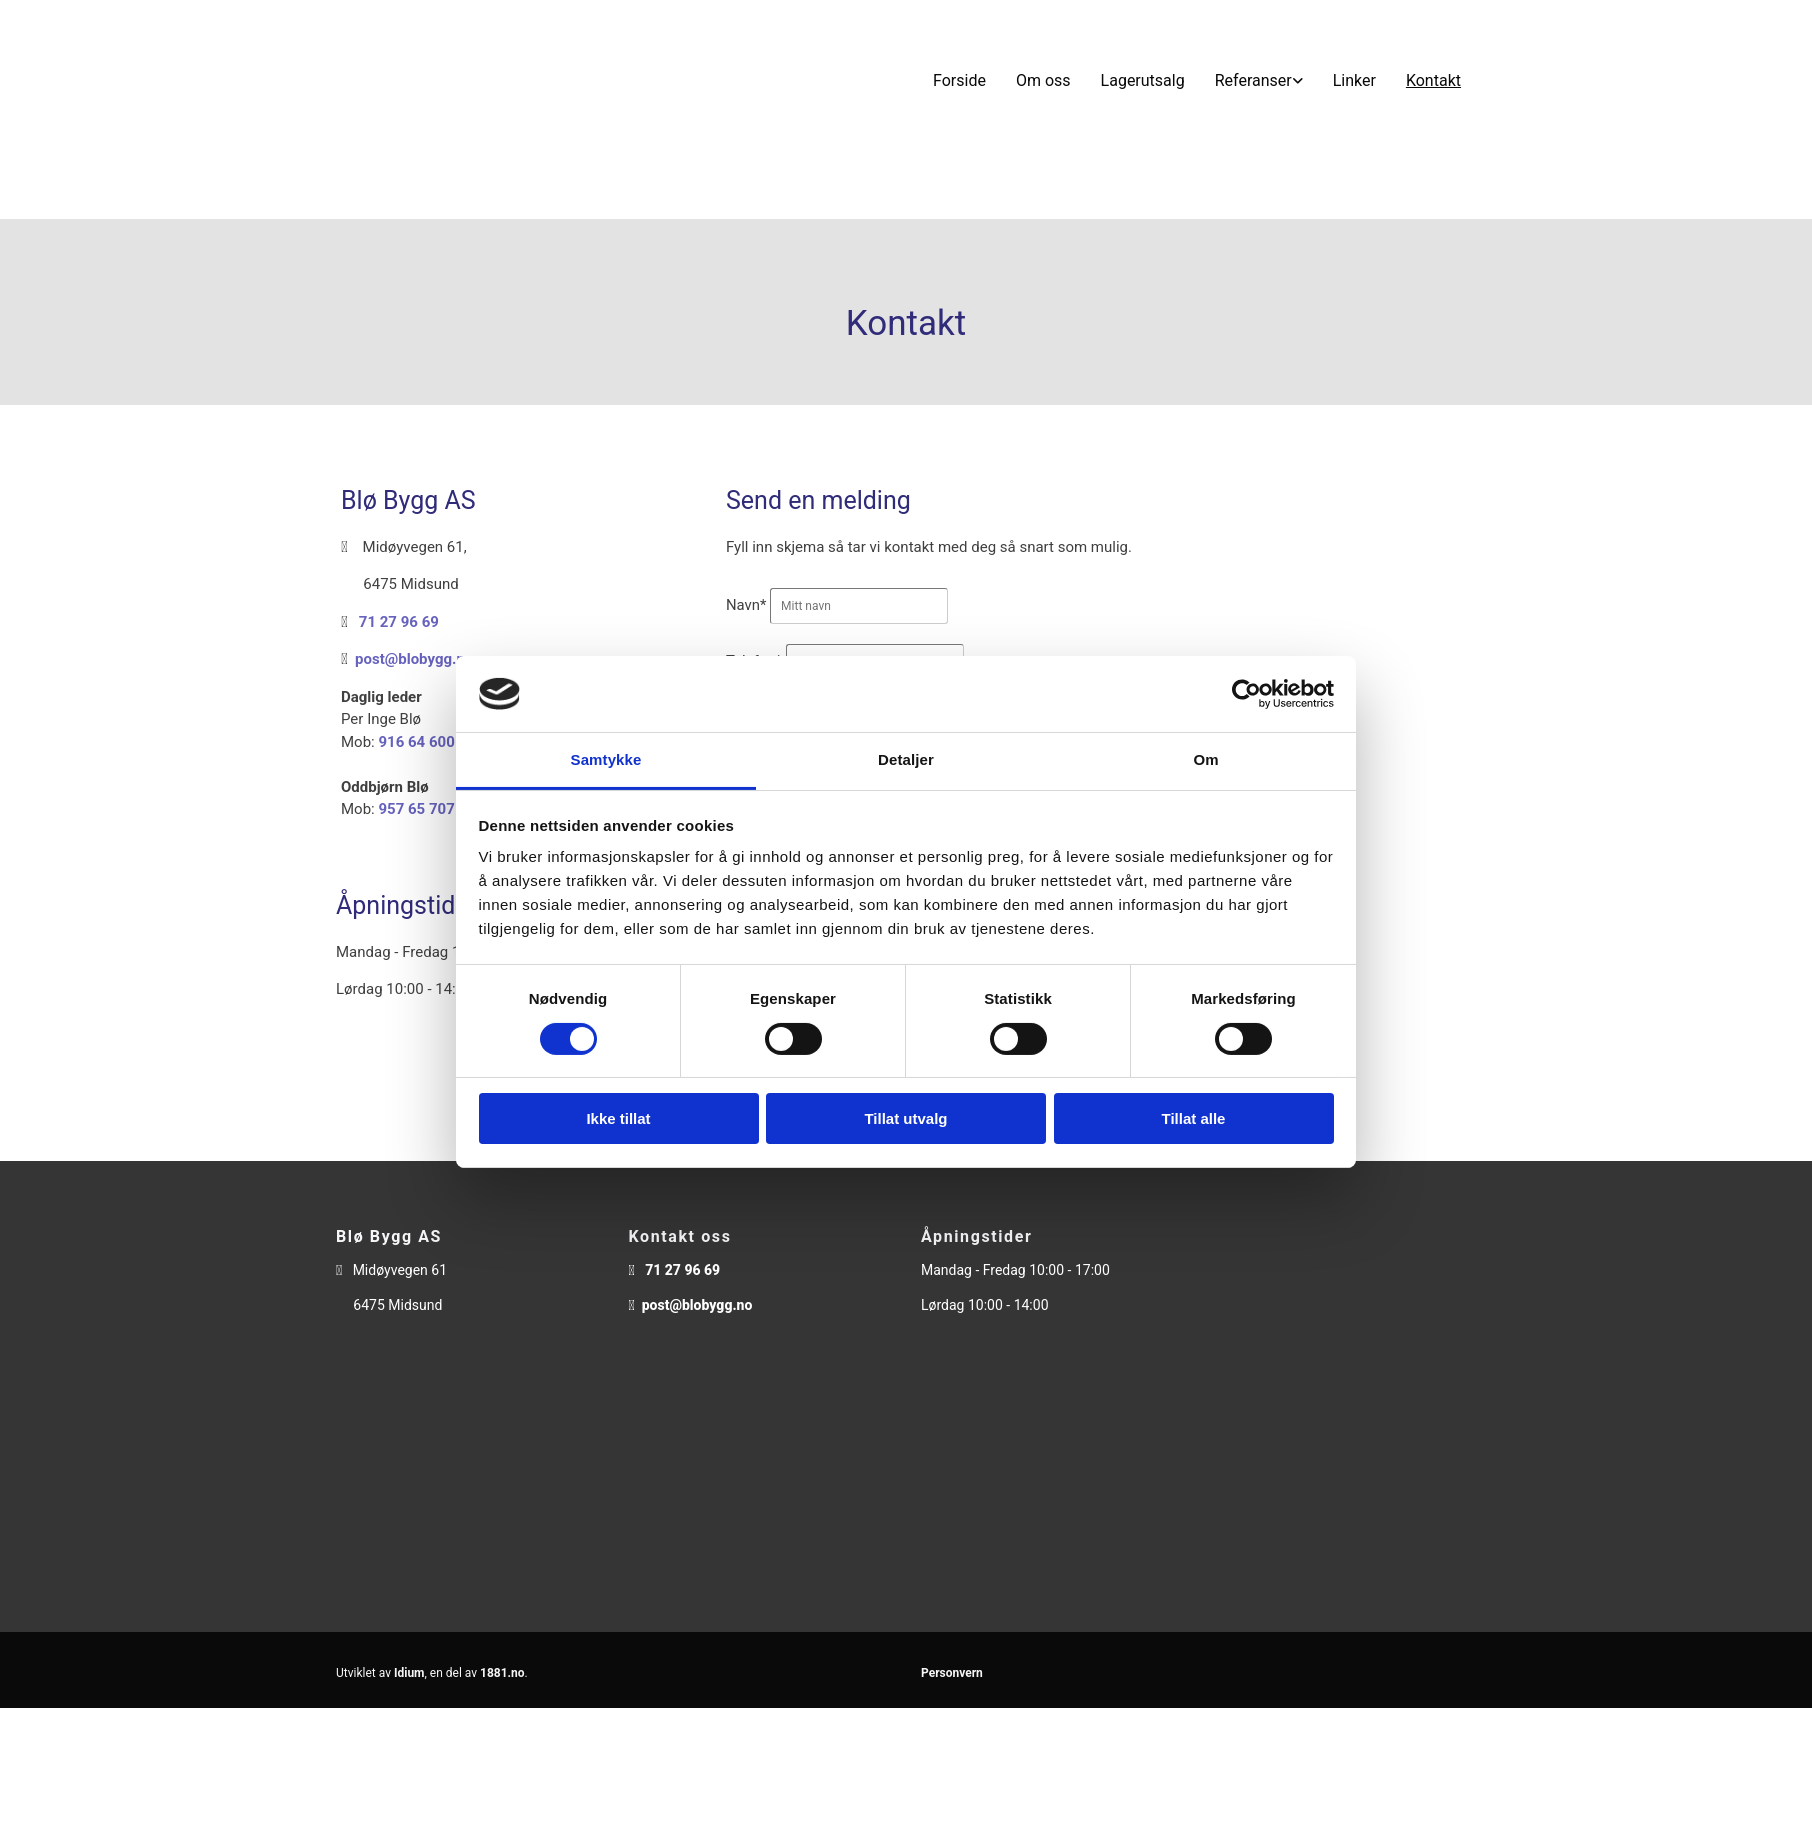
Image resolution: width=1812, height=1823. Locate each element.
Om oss (1043, 80)
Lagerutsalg (1143, 80)
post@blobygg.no (414, 659)
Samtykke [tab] (606, 759)
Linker (1354, 80)
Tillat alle (1194, 1118)
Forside (959, 80)
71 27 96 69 (399, 622)
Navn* (746, 605)
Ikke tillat (618, 1118)
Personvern (952, 1673)
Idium (409, 1673)
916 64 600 (416, 742)
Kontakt (1433, 80)
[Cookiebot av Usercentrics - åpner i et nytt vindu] (1246, 694)
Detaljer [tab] (906, 759)
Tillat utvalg (905, 1118)
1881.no (502, 1673)
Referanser (1253, 80)
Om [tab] (1205, 759)
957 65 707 (416, 809)
